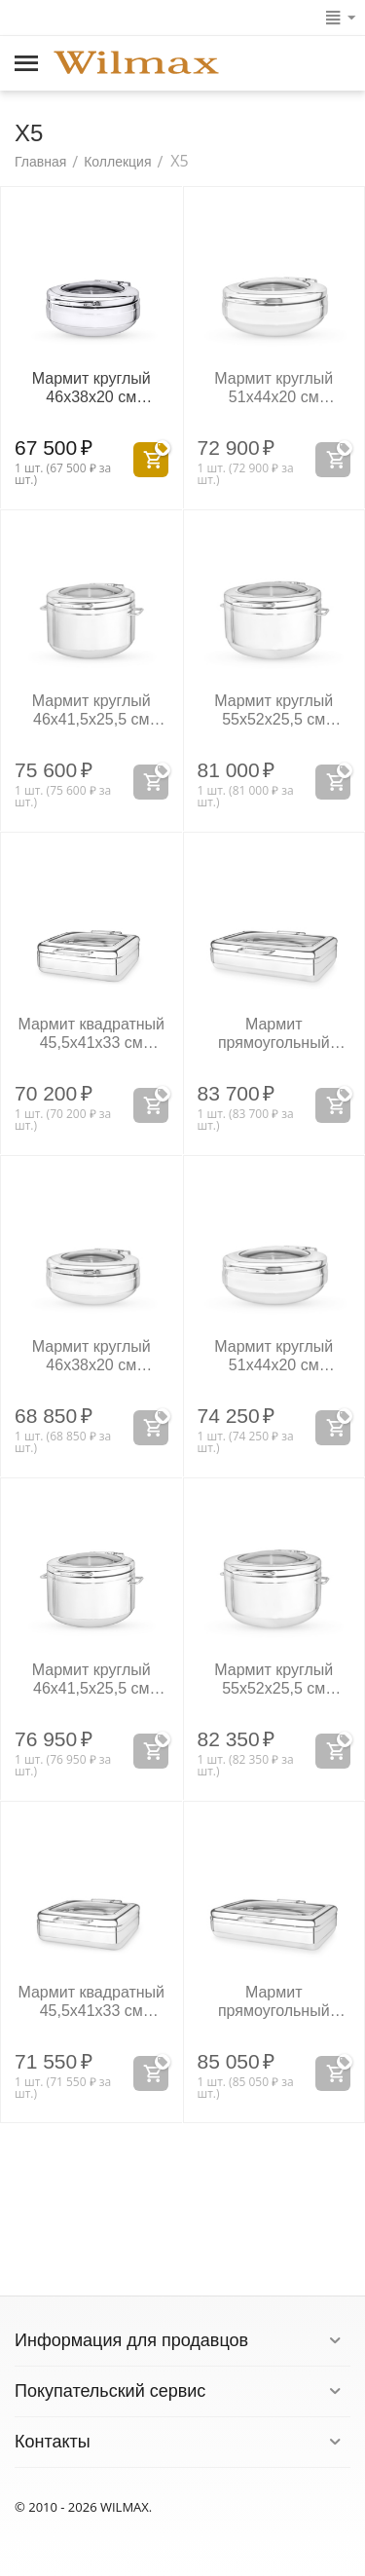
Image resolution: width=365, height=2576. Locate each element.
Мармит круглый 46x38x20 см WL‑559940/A (91, 1356)
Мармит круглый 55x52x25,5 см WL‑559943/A (273, 1679)
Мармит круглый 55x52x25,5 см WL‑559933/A (273, 710)
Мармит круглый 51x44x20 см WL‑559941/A (273, 1356)
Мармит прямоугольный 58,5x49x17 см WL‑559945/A (274, 2002)
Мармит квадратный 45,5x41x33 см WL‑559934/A (91, 1034)
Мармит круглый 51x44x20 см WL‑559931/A (273, 388)
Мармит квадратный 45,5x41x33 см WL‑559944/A (91, 2002)
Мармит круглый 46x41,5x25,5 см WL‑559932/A (91, 710)
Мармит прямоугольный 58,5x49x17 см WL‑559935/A (274, 1034)
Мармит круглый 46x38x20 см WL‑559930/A (91, 388)
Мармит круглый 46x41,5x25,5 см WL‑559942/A (91, 1679)
